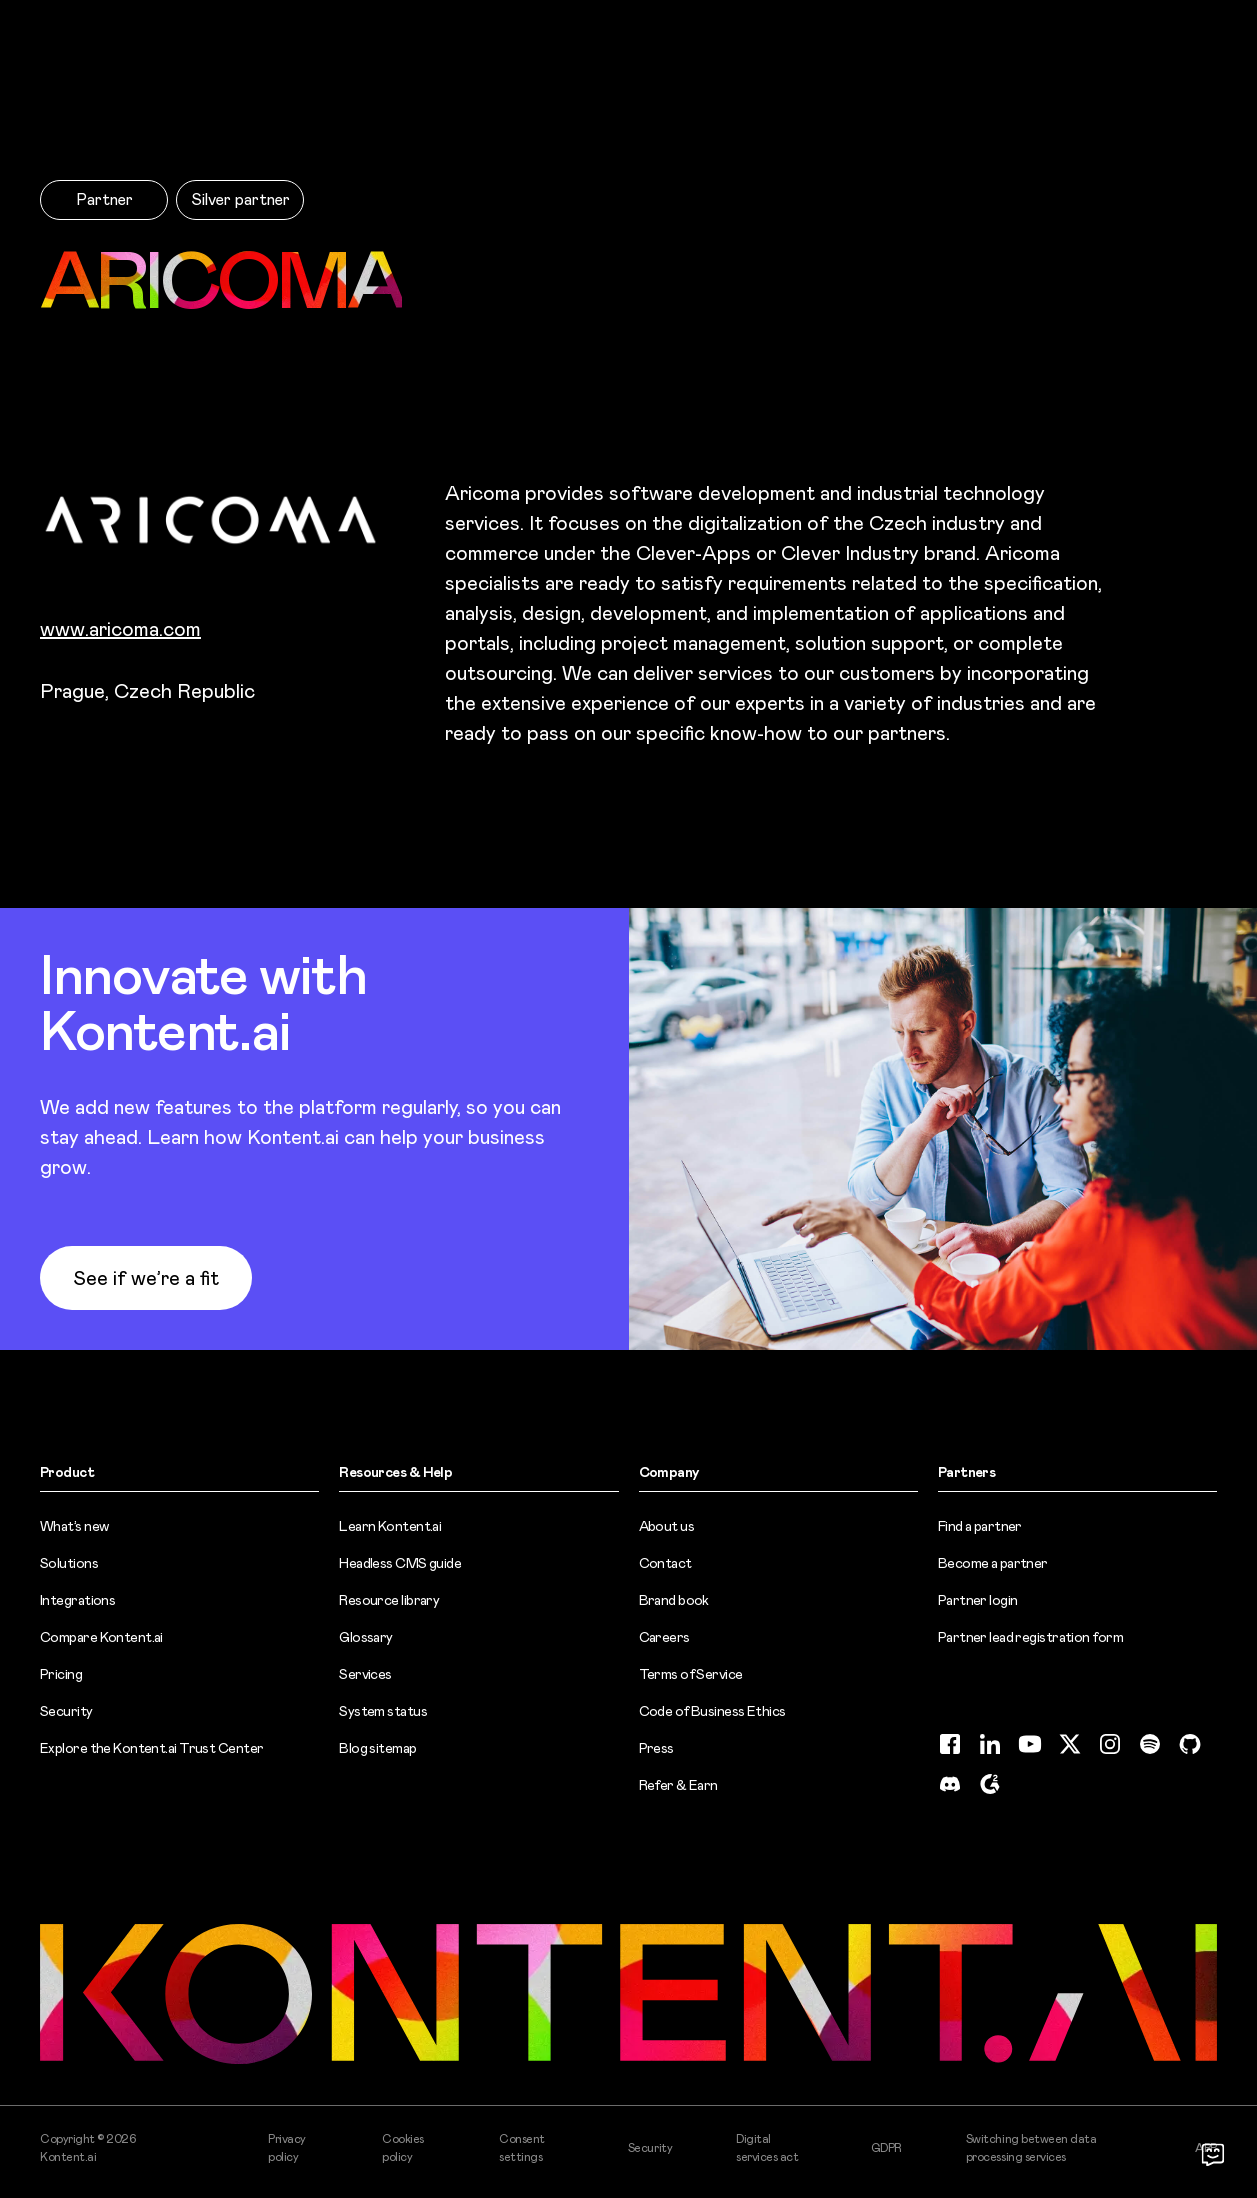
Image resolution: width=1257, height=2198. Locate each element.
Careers (664, 1637)
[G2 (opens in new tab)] (990, 1784)
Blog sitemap (377, 1748)
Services (365, 1674)
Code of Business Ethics (712, 1711)
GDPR (886, 2148)
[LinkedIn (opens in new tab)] (990, 1744)
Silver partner (240, 199)
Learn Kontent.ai (390, 1526)
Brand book (674, 1600)
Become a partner (993, 1563)
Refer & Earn (678, 1785)
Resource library (389, 1600)
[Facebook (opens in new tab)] (950, 1744)
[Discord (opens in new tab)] (950, 1784)
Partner (104, 199)
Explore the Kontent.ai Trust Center (151, 1748)
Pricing (61, 1674)
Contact (665, 1563)
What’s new (74, 1526)
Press (656, 1748)
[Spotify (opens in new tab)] (1150, 1744)
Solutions (69, 1563)
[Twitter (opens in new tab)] (1070, 1744)
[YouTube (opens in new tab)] (1030, 1744)
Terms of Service (691, 1674)
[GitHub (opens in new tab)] (1190, 1744)
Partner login (978, 1600)
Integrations (77, 1600)
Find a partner (980, 1526)
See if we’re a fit (146, 1278)
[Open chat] (1213, 2154)
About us (667, 1526)
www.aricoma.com (120, 629)
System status (383, 1711)
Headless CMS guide (400, 1563)
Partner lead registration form (1030, 1637)
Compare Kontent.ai (101, 1637)
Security (66, 1711)
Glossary (366, 1637)
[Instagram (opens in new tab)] (1110, 1744)
